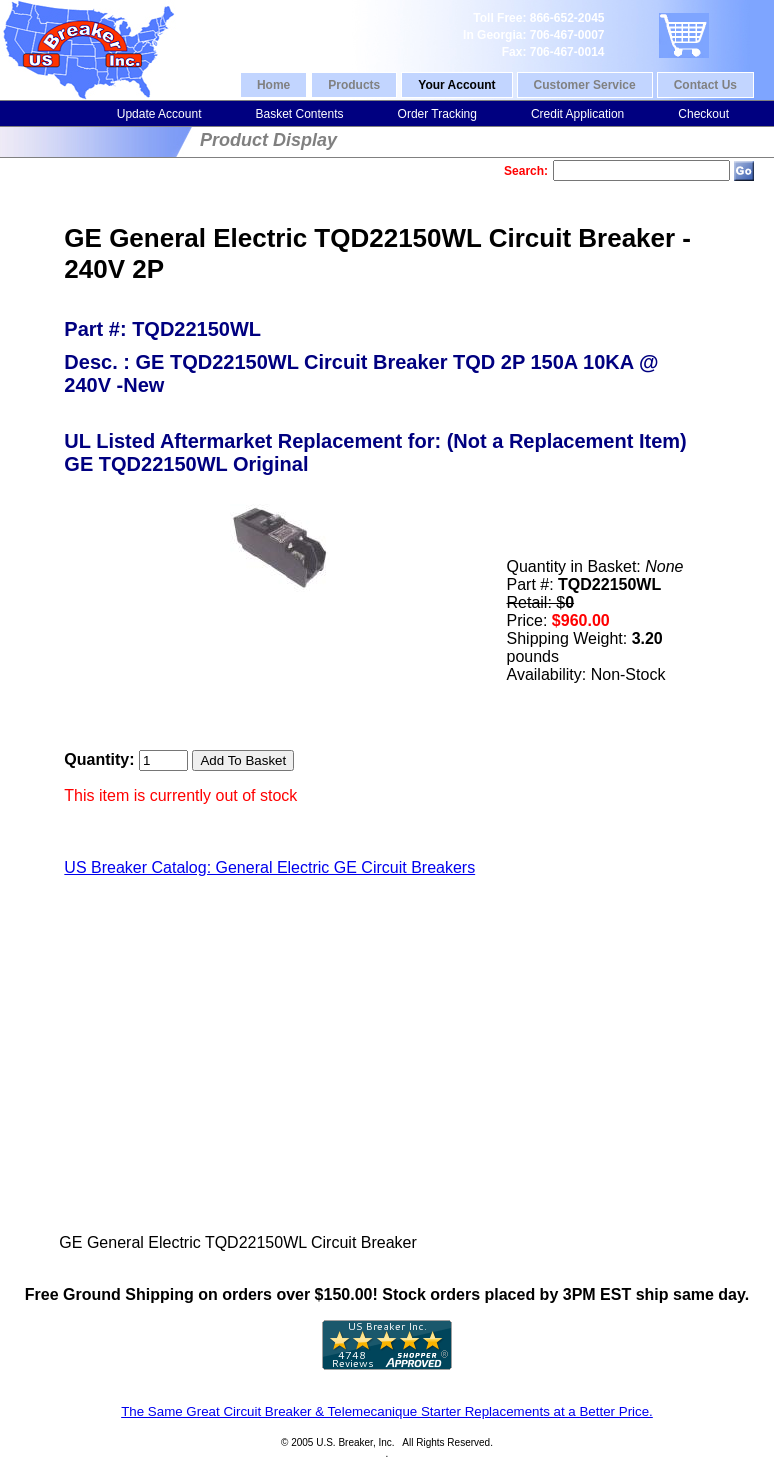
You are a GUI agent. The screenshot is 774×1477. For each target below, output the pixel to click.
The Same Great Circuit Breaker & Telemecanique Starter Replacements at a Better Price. (387, 1411)
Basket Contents (299, 114)
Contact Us (705, 85)
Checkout (703, 114)
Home (273, 85)
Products (354, 85)
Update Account (159, 114)
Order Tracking (437, 114)
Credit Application (577, 114)
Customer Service (585, 85)
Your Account (456, 85)
